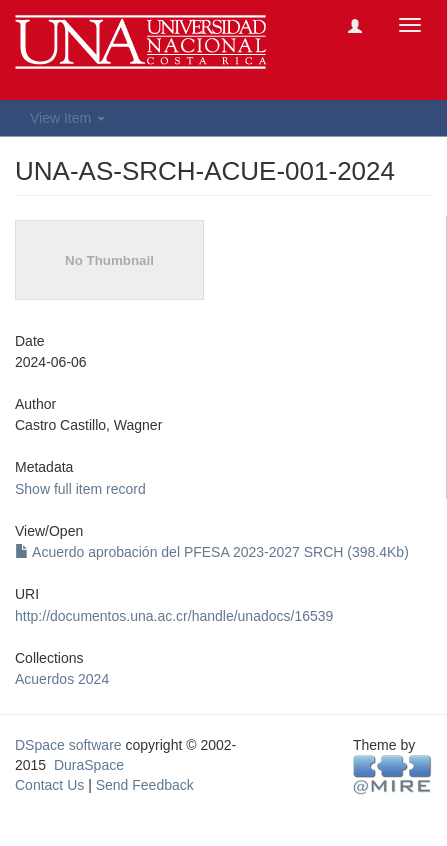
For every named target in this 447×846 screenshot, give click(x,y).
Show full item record (80, 489)
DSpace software (68, 745)
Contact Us (49, 785)
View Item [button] (67, 118)
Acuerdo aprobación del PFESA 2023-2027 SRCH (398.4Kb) (212, 552)
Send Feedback (145, 785)
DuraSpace (89, 765)
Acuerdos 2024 (62, 679)
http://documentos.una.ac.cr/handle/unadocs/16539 (174, 616)
